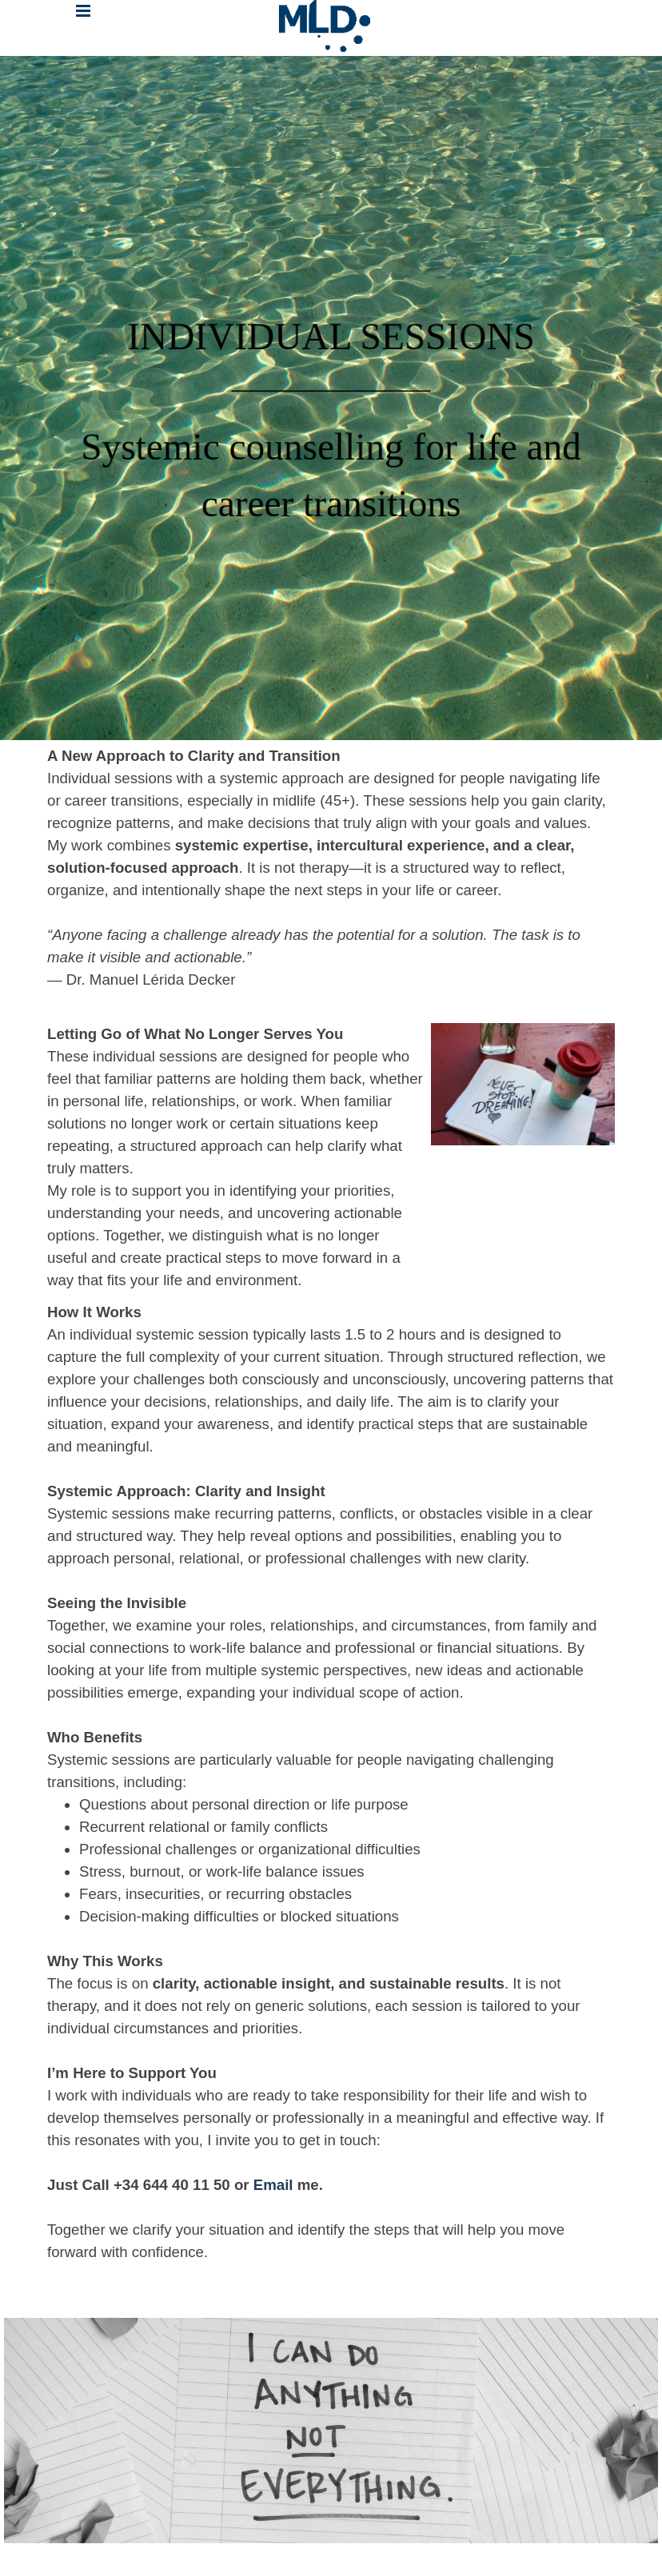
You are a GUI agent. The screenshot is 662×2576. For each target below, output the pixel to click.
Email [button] (275, 2184)
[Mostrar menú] (83, 11)
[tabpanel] (331, 398)
